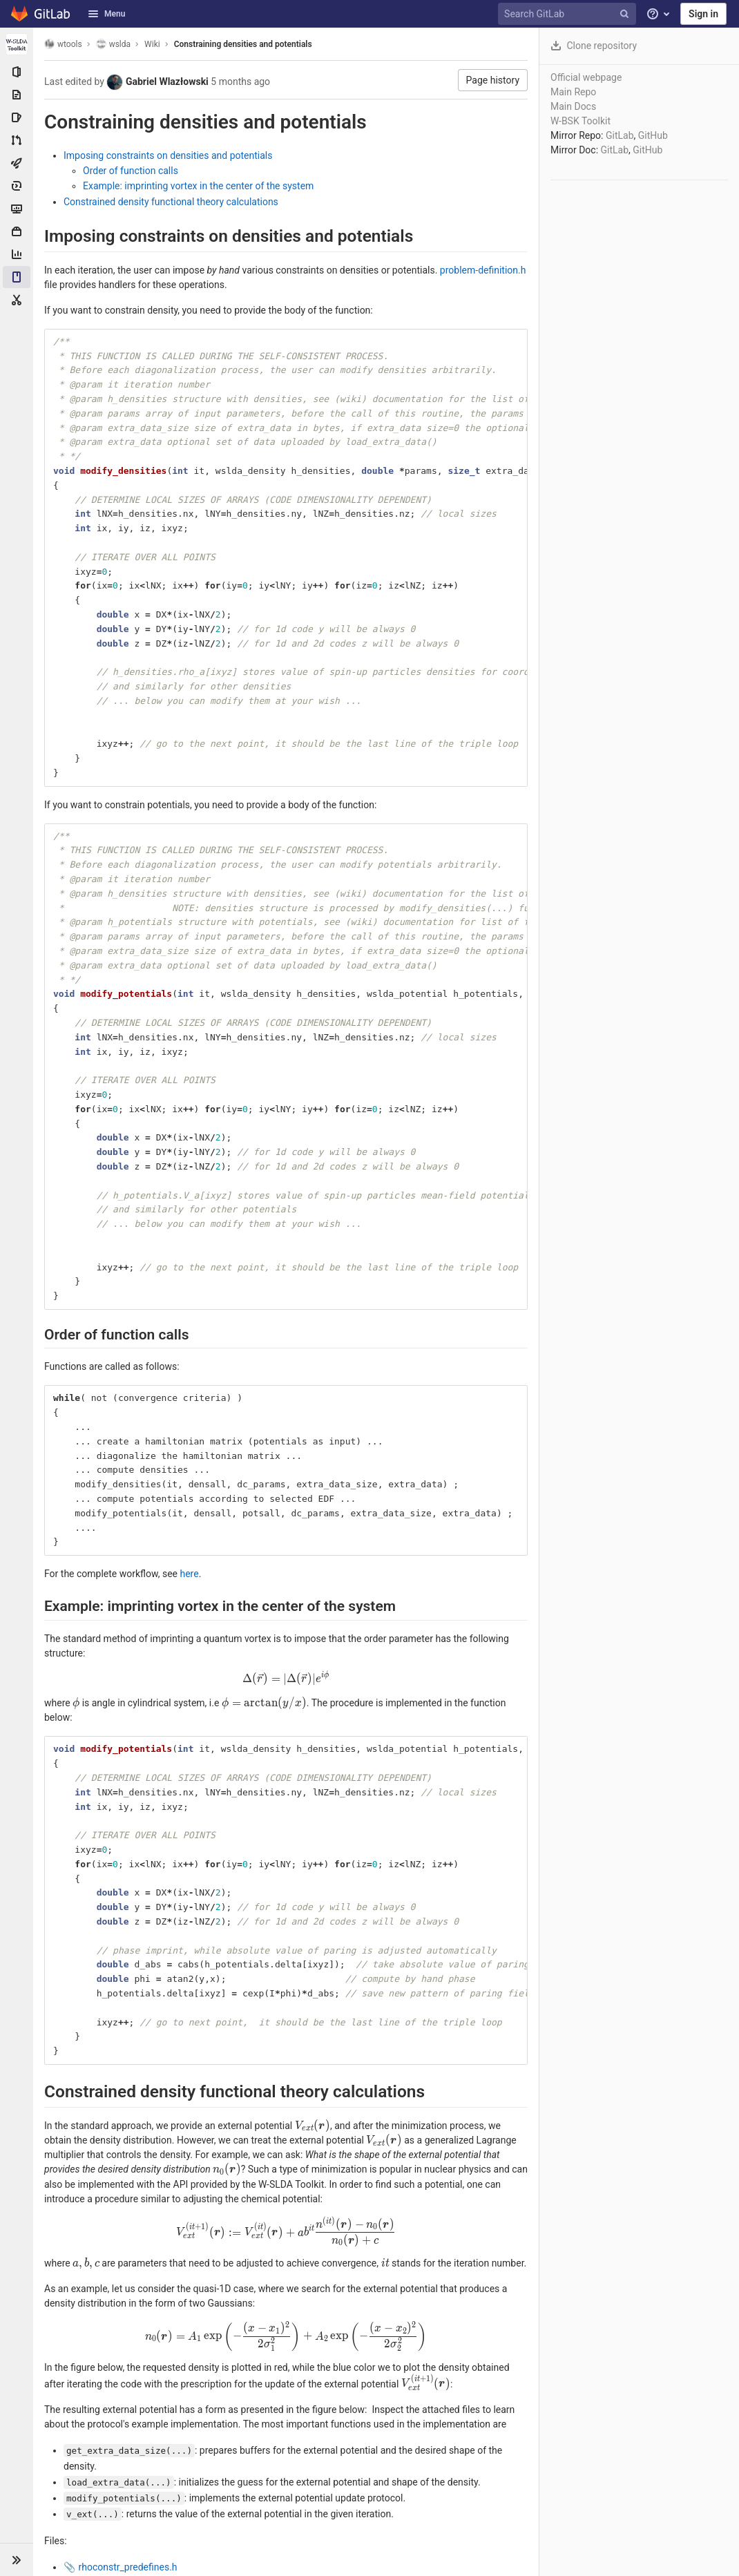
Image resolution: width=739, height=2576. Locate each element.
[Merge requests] (16, 140)
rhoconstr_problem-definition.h (144, 2487)
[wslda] (16, 44)
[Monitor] (16, 209)
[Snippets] (16, 300)
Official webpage (586, 77)
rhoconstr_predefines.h (127, 2472)
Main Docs (573, 106)
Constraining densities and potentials (243, 44)
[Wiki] (16, 277)
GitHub (653, 135)
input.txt (95, 2502)
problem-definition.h (483, 270)
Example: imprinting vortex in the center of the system (198, 185)
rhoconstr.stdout (113, 2518)
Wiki (152, 44)
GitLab (620, 135)
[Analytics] (16, 254)
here (189, 1573)
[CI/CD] (16, 163)
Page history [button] (492, 80)
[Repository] (16, 95)
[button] (16, 2559)
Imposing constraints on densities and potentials (168, 155)
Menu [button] (106, 13)
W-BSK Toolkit (580, 120)
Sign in (703, 13)
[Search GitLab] (569, 14)
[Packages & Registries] (16, 231)
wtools (63, 44)
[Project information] (16, 72)
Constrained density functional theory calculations (171, 201)
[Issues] (16, 117)
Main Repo (573, 91)
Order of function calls (130, 170)
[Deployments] (16, 186)
